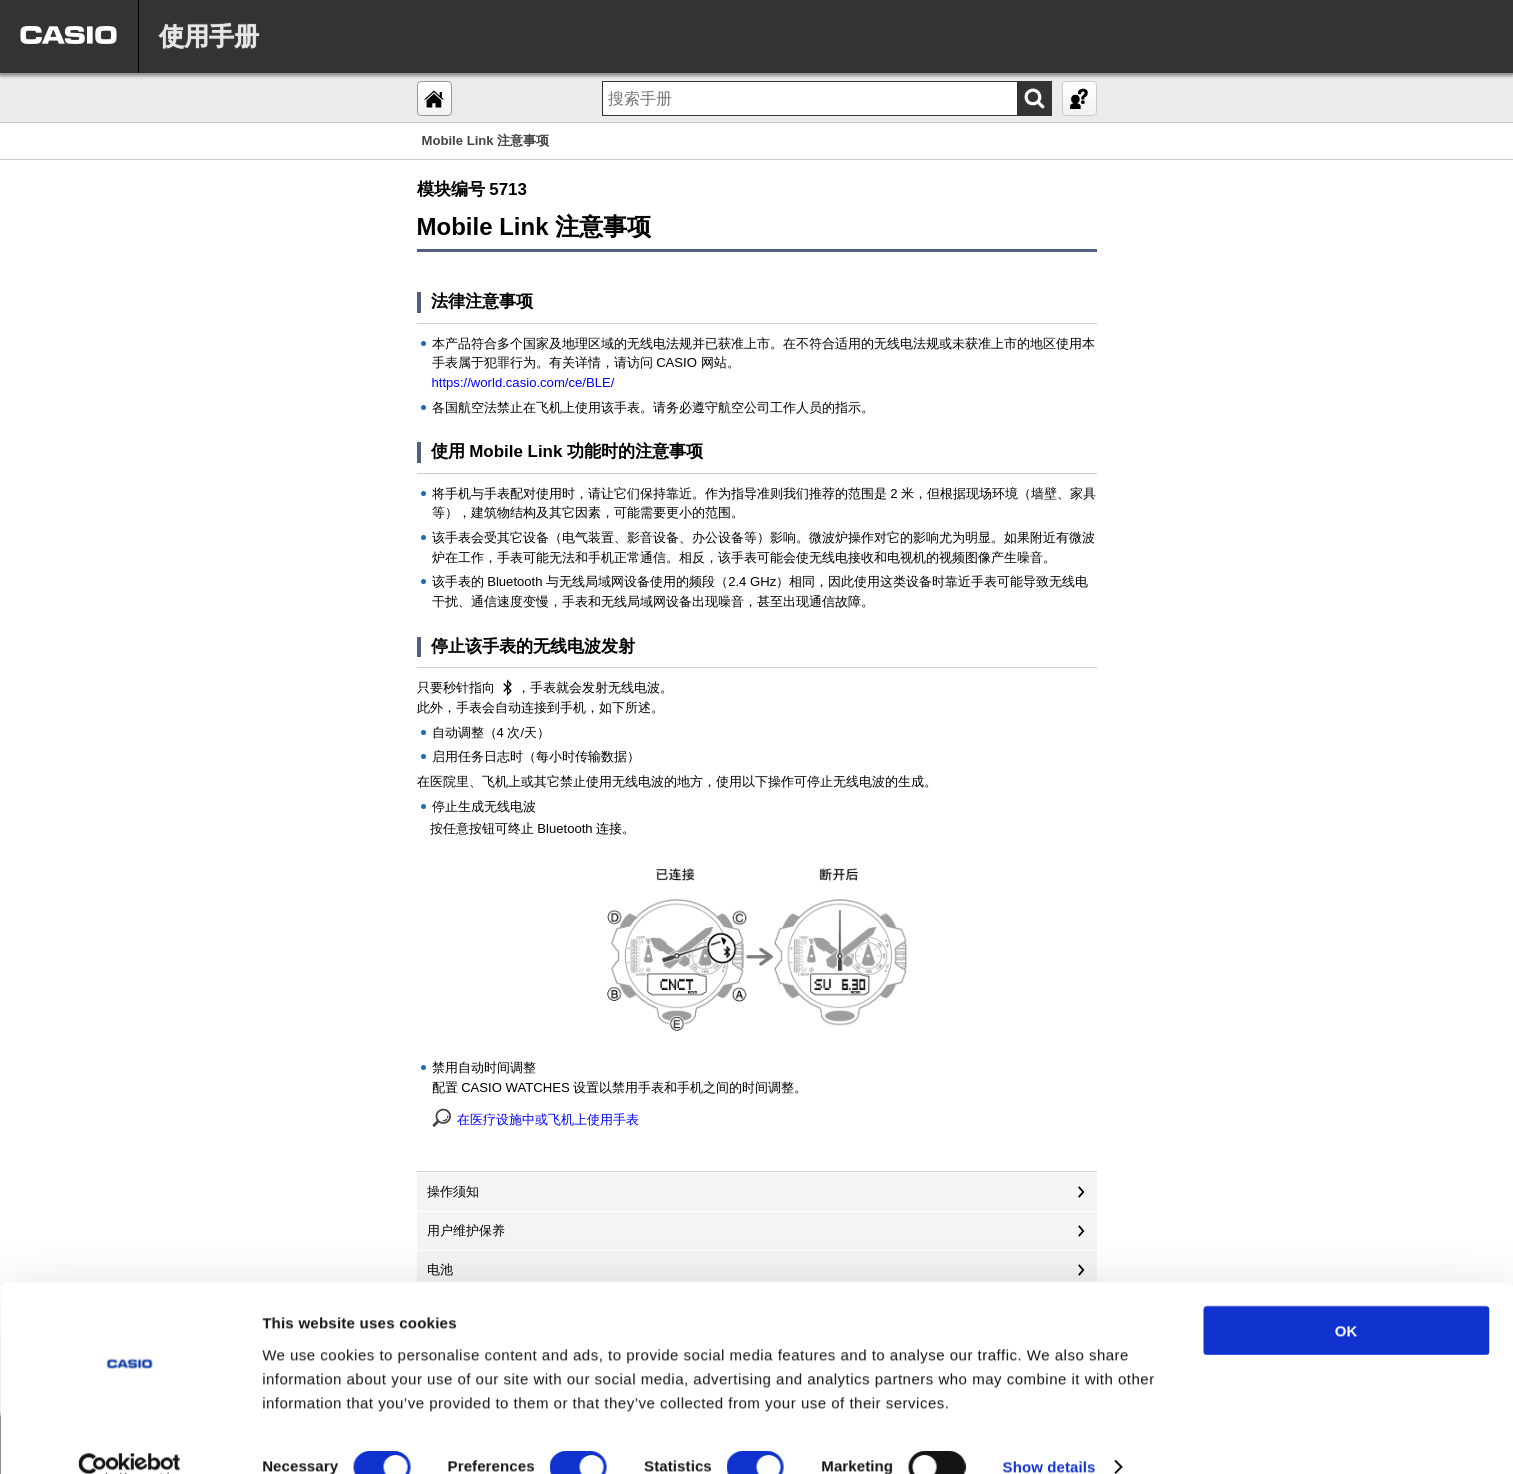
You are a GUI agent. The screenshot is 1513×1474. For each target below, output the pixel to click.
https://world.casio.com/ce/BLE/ (523, 382)
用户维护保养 (466, 1230)
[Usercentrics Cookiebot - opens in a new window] (129, 1435)
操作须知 (453, 1191)
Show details (1049, 1434)
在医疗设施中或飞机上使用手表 (548, 1119)
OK (1346, 1297)
